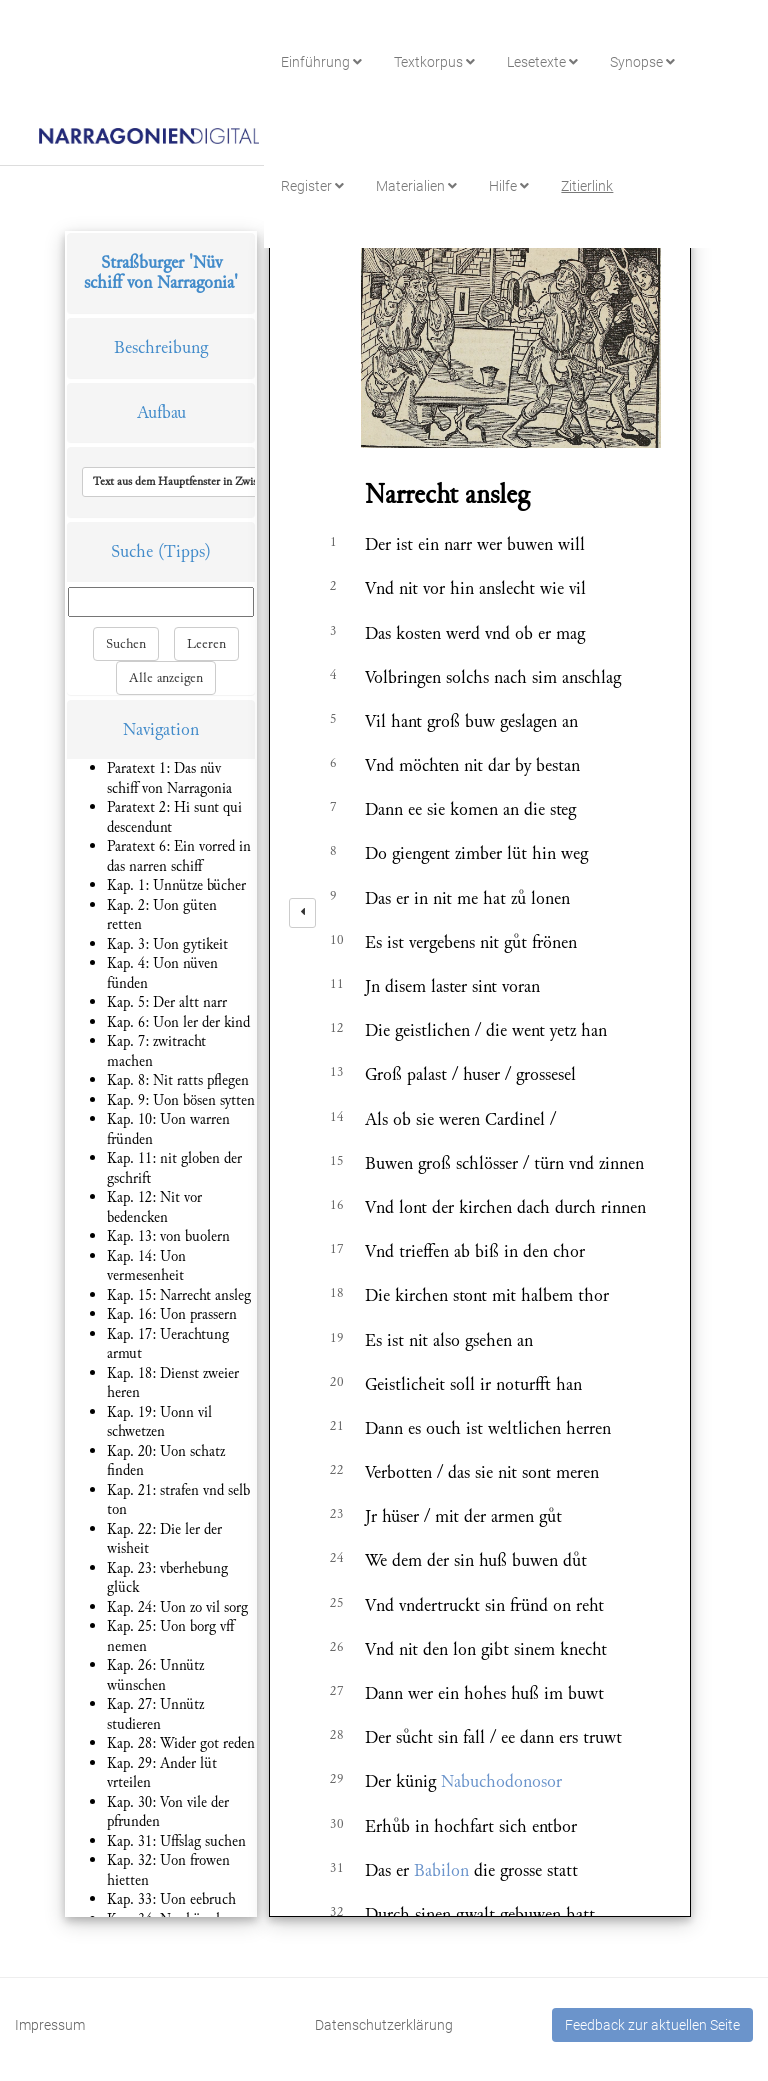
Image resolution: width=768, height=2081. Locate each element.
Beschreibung (161, 347)
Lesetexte (542, 62)
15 (337, 1161)
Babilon (441, 1870)
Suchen (126, 644)
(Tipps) (184, 551)
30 (337, 1824)
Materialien (416, 186)
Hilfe (509, 186)
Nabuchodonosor (501, 1781)
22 (337, 1470)
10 (337, 940)
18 (337, 1293)
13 (337, 1072)
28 (337, 1735)
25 (337, 1603)
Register (312, 186)
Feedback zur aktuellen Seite (652, 2025)
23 (337, 1514)
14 (337, 1117)
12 (337, 1028)
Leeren (206, 644)
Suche (132, 551)
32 (337, 1912)
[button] (223, 482)
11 (337, 984)
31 (337, 1868)
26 (337, 1647)
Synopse (642, 62)
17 (337, 1249)
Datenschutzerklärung (384, 2025)
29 (337, 1779)
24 (337, 1558)
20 (337, 1382)
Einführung (321, 62)
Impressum (50, 2025)
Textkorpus (434, 62)
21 (337, 1426)
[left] (302, 913)
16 (337, 1205)
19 (337, 1338)
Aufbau (161, 412)
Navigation (161, 729)
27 (337, 1691)
